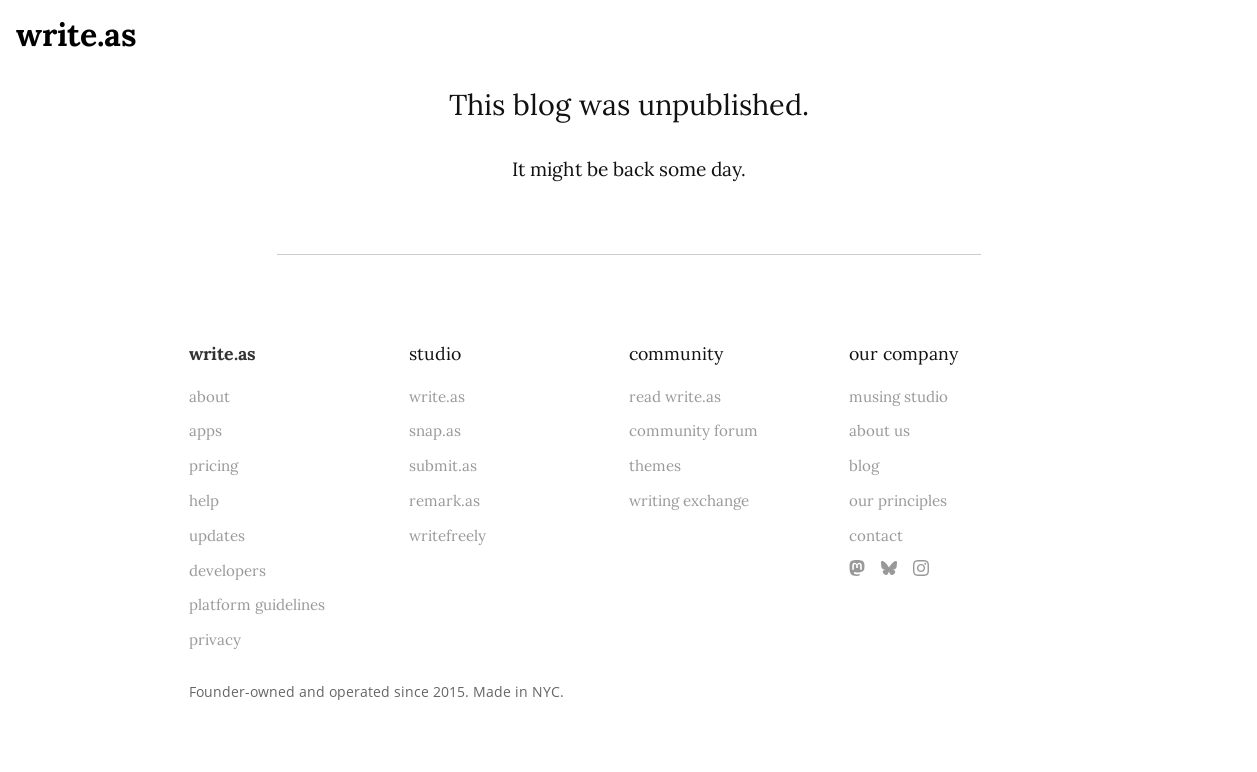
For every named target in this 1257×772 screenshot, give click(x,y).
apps (205, 430)
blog (864, 465)
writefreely (447, 535)
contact (876, 535)
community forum (693, 430)
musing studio (898, 396)
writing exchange (689, 500)
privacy (215, 639)
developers (227, 570)
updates (217, 535)
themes (655, 465)
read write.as (675, 396)
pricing (213, 465)
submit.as (443, 465)
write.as (76, 34)
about (209, 396)
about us (879, 430)
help (204, 500)
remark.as (444, 500)
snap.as (435, 430)
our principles (898, 500)
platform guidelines (257, 604)
